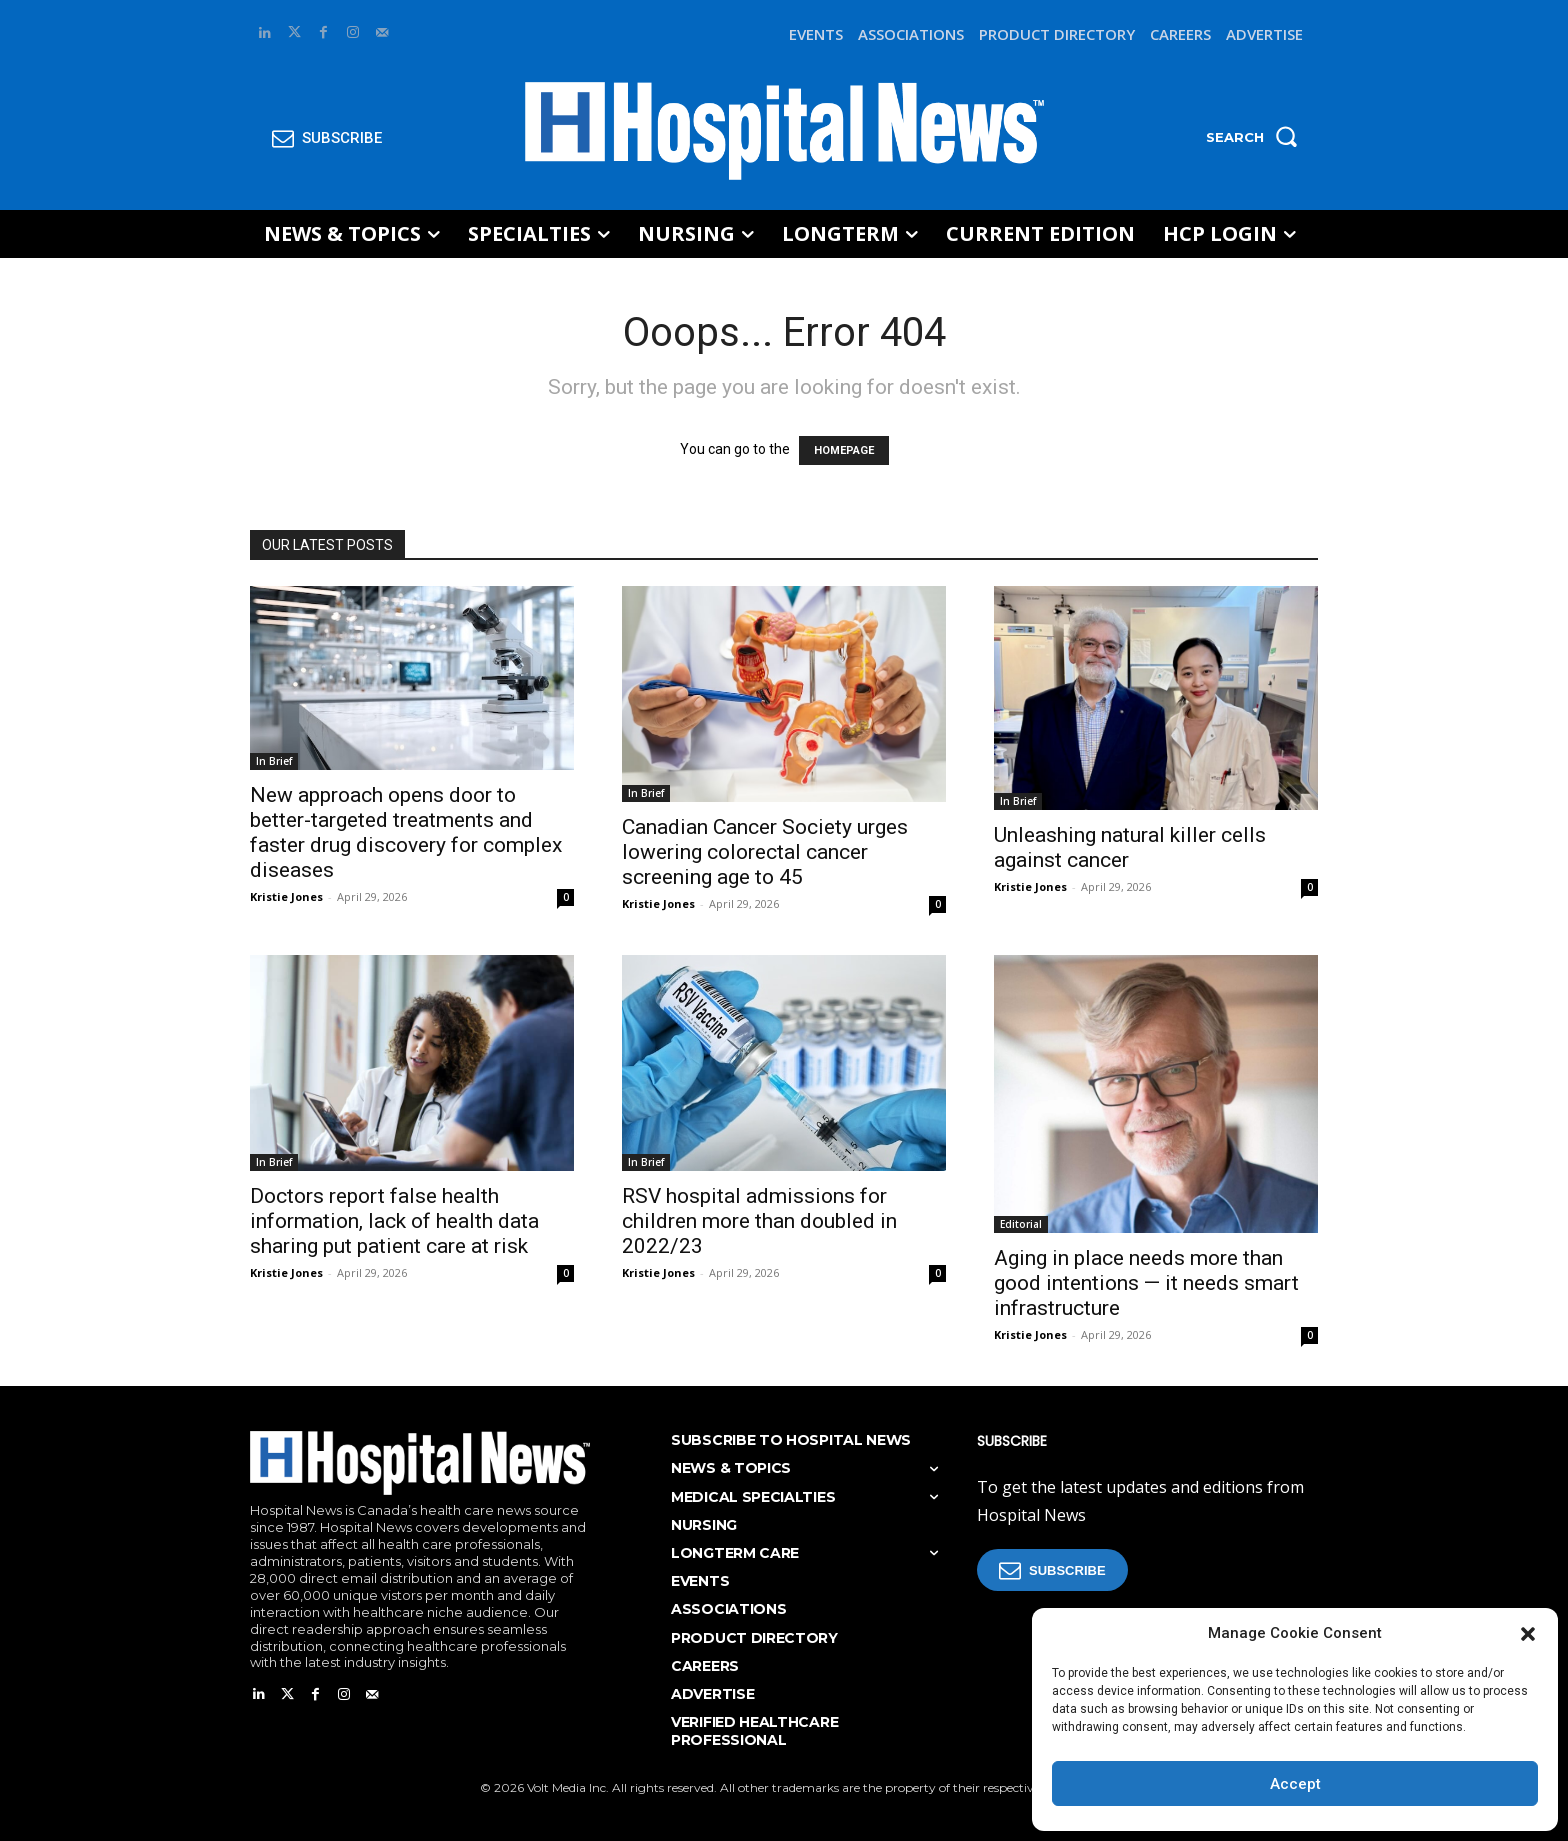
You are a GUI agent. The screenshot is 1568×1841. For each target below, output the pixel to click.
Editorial (1021, 1224)
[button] (1528, 1634)
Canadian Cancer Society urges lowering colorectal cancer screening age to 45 (765, 852)
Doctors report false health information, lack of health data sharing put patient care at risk (394, 1221)
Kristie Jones (286, 896)
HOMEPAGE (844, 450)
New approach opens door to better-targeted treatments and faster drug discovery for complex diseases (406, 832)
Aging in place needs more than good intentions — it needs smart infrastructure (1146, 1283)
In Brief (274, 761)
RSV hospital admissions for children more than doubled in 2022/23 (759, 1221)
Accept (1295, 1784)
